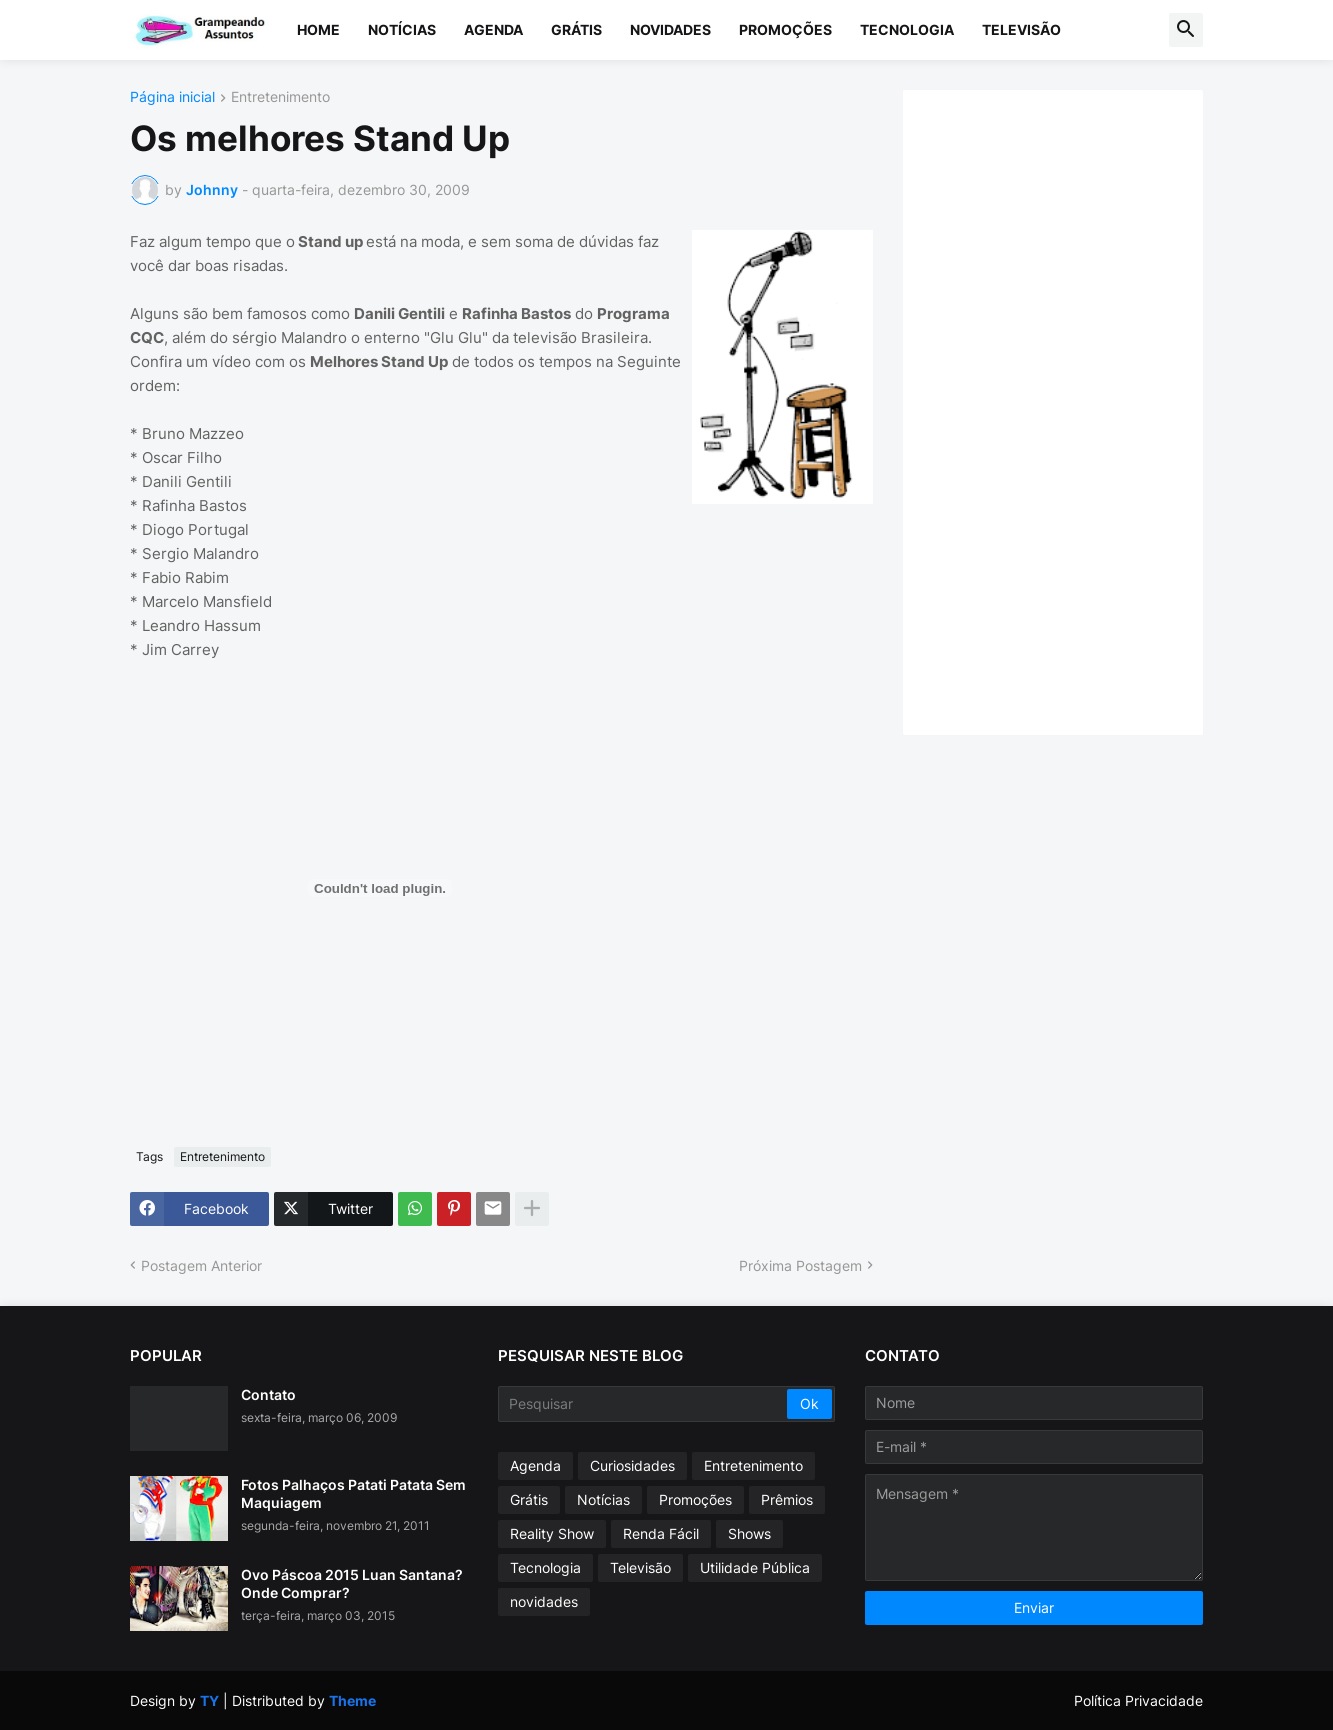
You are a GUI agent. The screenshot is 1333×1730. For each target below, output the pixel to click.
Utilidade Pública (755, 1567)
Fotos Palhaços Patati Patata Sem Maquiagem (353, 1493)
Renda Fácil (661, 1533)
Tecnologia (907, 29)
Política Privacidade (1138, 1700)
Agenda (493, 29)
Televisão (1021, 29)
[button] (1186, 30)
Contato (268, 1394)
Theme (352, 1700)
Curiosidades (632, 1465)
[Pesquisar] (644, 1404)
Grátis (576, 29)
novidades (544, 1601)
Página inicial (172, 97)
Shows (749, 1533)
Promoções (785, 29)
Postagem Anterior (201, 1265)
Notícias (402, 29)
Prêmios (787, 1499)
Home (318, 29)
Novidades (670, 29)
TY (209, 1700)
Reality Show (552, 1533)
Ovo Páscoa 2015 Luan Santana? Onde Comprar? (352, 1583)
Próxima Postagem (800, 1265)
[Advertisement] (1073, 410)
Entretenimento (280, 97)
